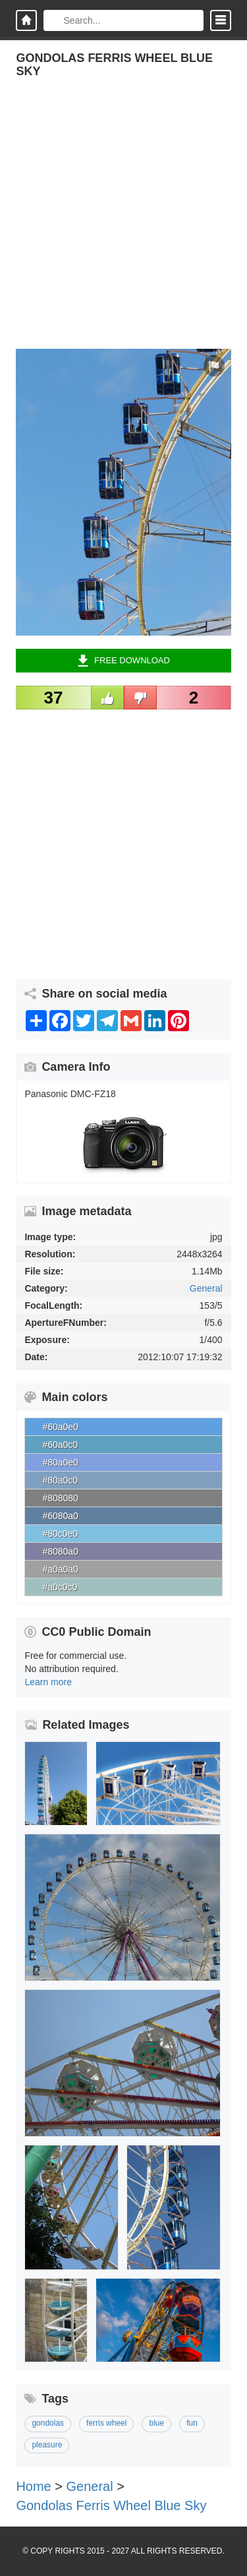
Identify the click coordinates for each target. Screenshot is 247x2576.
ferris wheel (106, 2423)
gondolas (48, 2423)
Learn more (48, 1682)
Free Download (123, 661)
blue (156, 2423)
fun (192, 2423)
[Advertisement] (123, 225)
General (206, 1288)
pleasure (47, 2444)
